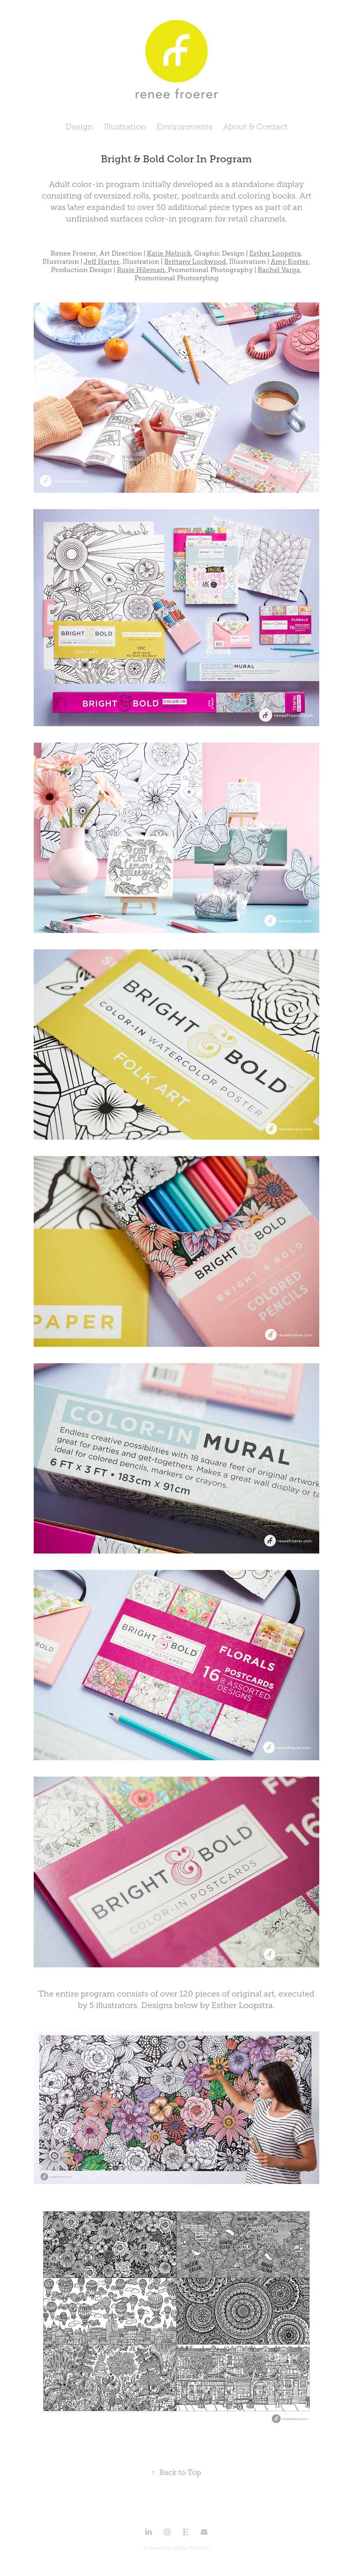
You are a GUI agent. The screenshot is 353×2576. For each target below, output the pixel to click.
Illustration (125, 126)
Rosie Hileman (141, 270)
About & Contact (255, 126)
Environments (184, 126)
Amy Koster (290, 261)
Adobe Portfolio (191, 2548)
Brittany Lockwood (195, 261)
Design (79, 126)
